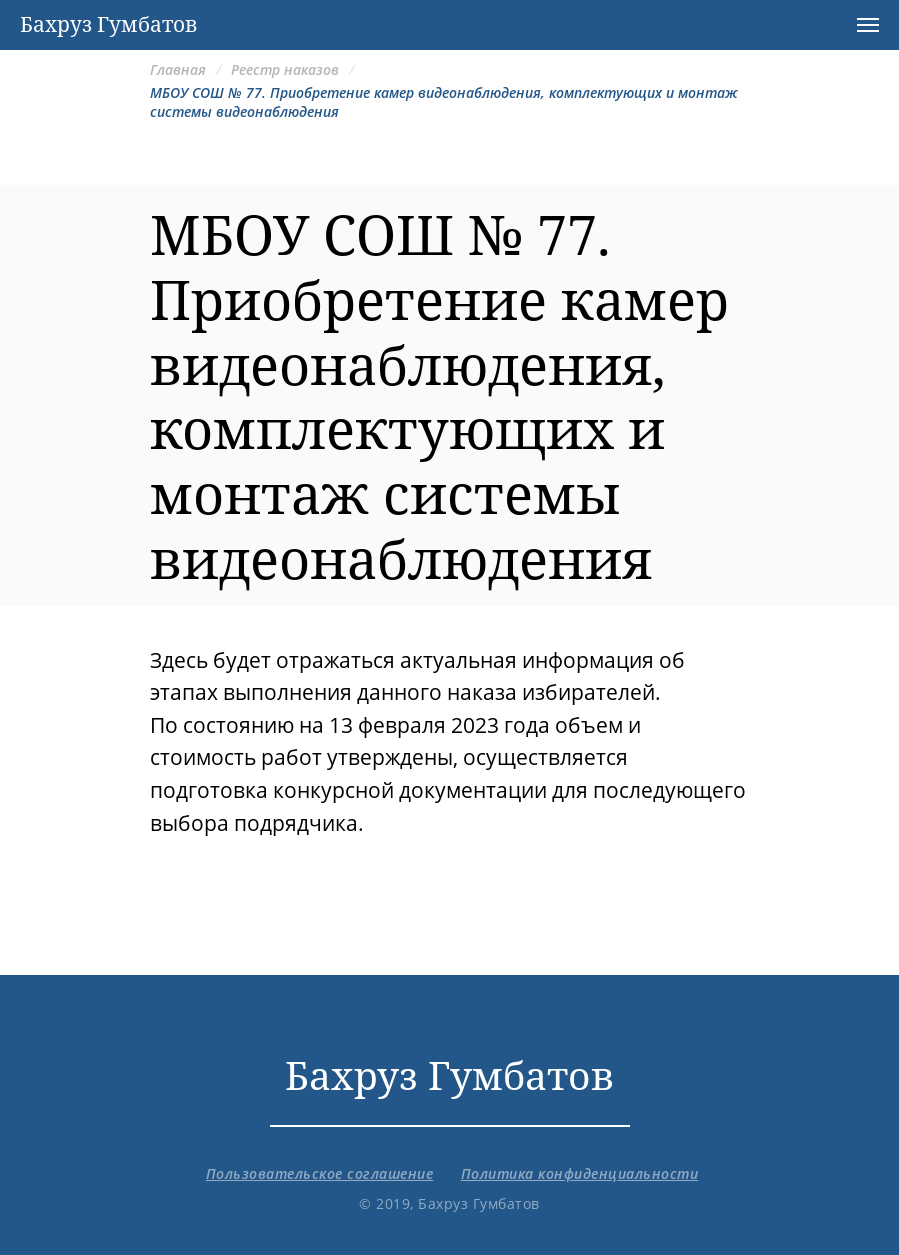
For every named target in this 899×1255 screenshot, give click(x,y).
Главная (178, 69)
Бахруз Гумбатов (449, 1074)
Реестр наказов (285, 69)
